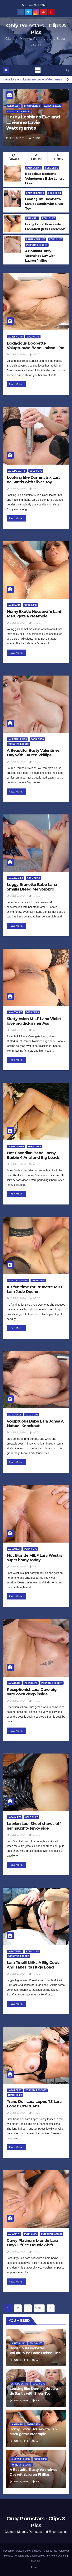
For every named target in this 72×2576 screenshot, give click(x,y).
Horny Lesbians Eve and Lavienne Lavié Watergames (33, 122)
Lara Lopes (15, 2090)
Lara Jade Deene (18, 1280)
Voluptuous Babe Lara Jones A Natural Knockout (35, 1423)
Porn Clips (48, 218)
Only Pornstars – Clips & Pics (41, 2550)
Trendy (58, 157)
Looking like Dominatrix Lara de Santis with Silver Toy (33, 479)
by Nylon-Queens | (57, 2555)
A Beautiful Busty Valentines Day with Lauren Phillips (33, 752)
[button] (67, 70)
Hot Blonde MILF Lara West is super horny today (34, 1557)
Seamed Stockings (18, 111)
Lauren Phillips (35, 239)
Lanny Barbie (16, 1146)
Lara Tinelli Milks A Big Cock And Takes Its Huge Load (33, 1964)
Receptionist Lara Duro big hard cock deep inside (31, 1691)
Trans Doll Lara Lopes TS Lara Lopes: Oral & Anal (34, 2103)
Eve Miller (13, 106)
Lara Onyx (14, 2234)
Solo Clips (51, 168)
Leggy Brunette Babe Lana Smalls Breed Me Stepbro (32, 886)
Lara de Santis (35, 193)
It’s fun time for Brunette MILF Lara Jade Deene (35, 1289)
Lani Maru (32, 218)
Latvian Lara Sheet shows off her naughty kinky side (34, 1826)
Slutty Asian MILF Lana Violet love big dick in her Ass (34, 1021)
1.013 (39, 2308)
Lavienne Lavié (52, 106)
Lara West (14, 1549)
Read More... (16, 384)
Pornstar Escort (36, 245)
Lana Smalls (15, 878)
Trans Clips (15, 2095)
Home (34, 2567)
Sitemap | (36, 2560)
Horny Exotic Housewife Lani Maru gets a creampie (34, 613)
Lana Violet (15, 1012)
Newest (14, 157)
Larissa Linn (33, 168)
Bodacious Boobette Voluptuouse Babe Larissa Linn (35, 345)
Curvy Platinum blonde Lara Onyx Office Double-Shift (32, 2242)
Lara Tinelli (15, 1951)
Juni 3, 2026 (17, 138)
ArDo (34, 138)
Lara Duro (14, 1683)
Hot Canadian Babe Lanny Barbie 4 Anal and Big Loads (33, 1155)
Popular (36, 157)
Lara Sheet (14, 1817)
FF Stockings (32, 106)
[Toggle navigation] (37, 70)
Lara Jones (15, 1415)
